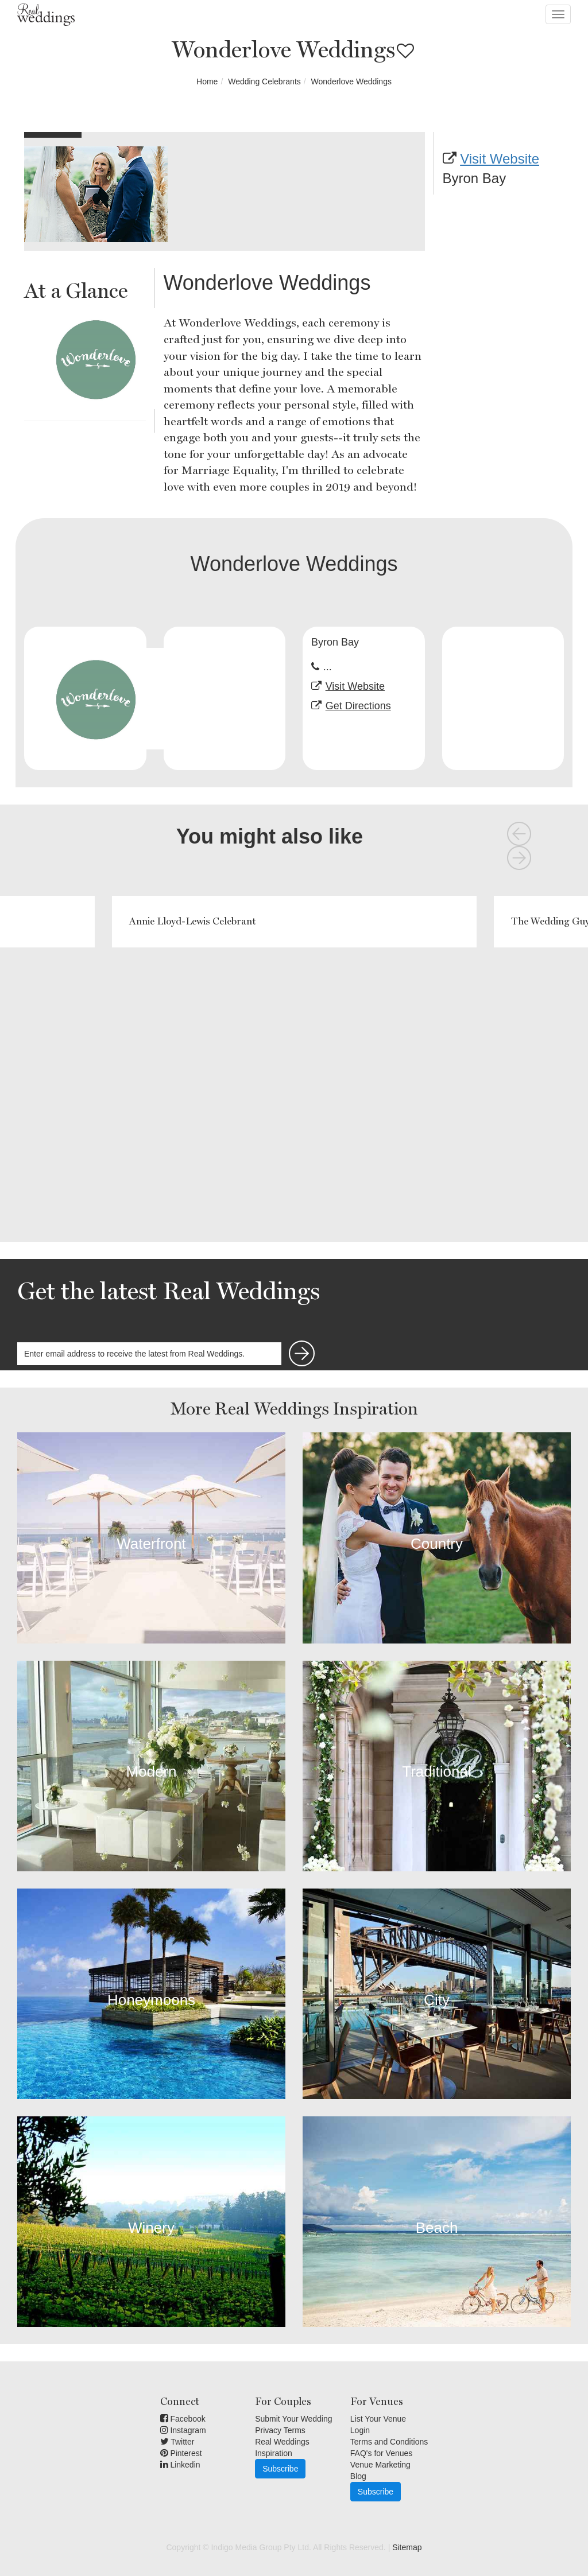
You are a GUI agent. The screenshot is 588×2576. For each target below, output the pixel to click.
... (327, 667)
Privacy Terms (280, 2430)
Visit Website (499, 158)
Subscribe (280, 2468)
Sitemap (406, 2547)
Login (360, 2430)
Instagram (183, 2430)
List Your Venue (378, 2418)
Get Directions (358, 706)
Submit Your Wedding (293, 2418)
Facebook (183, 2418)
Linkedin (180, 2464)
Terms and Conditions (389, 2441)
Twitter (177, 2441)
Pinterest (181, 2453)
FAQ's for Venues (381, 2453)
